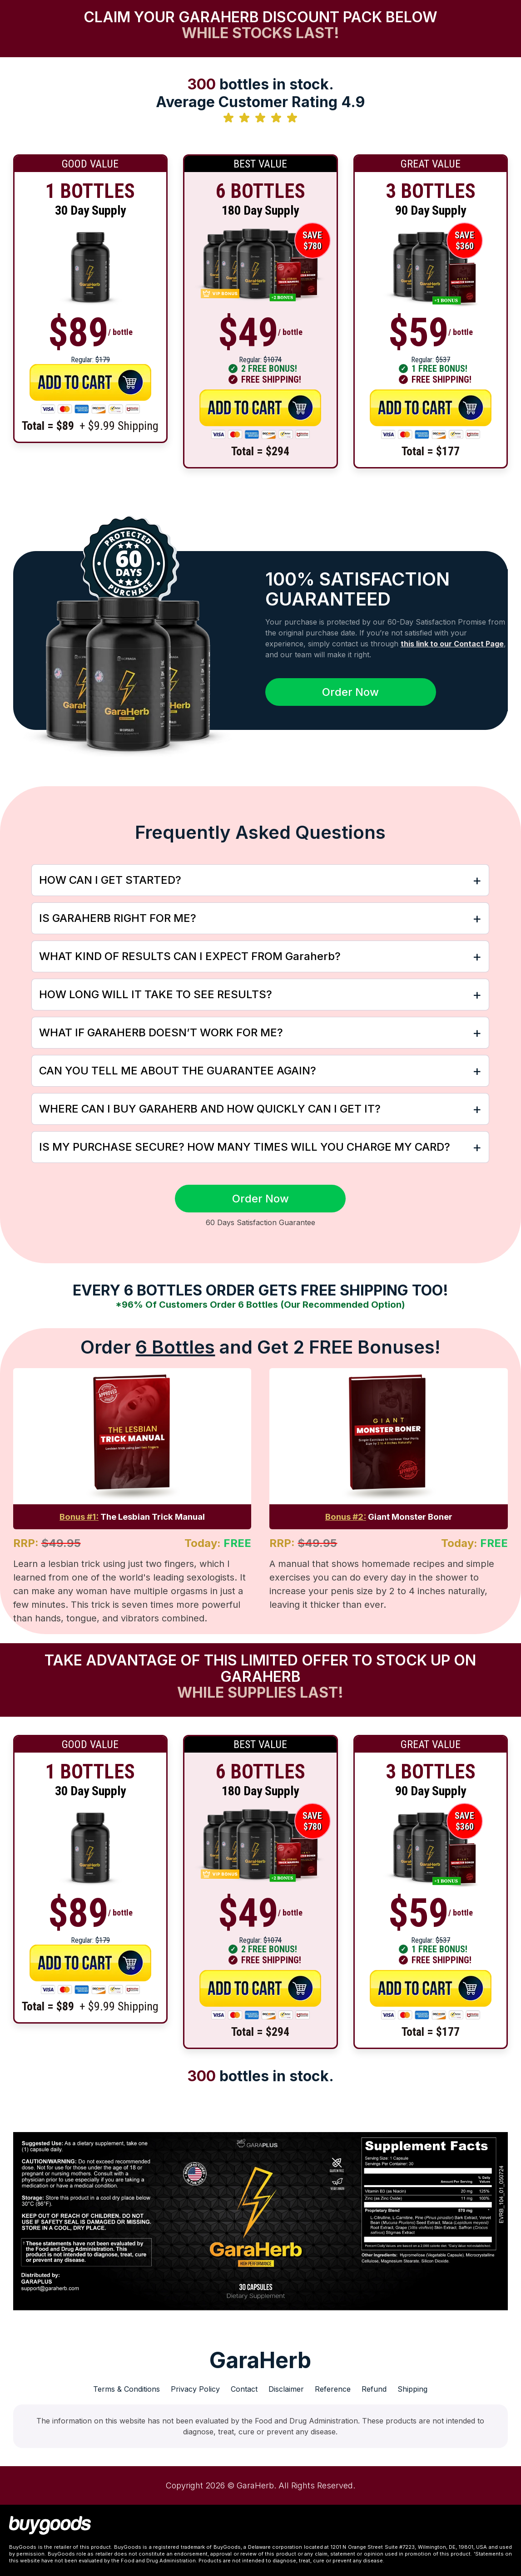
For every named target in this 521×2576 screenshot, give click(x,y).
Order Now (350, 692)
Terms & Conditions (126, 2389)
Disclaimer (286, 2389)
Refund (374, 2389)
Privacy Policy (195, 2389)
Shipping (412, 2389)
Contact (244, 2389)
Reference (333, 2389)
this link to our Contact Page (452, 643)
